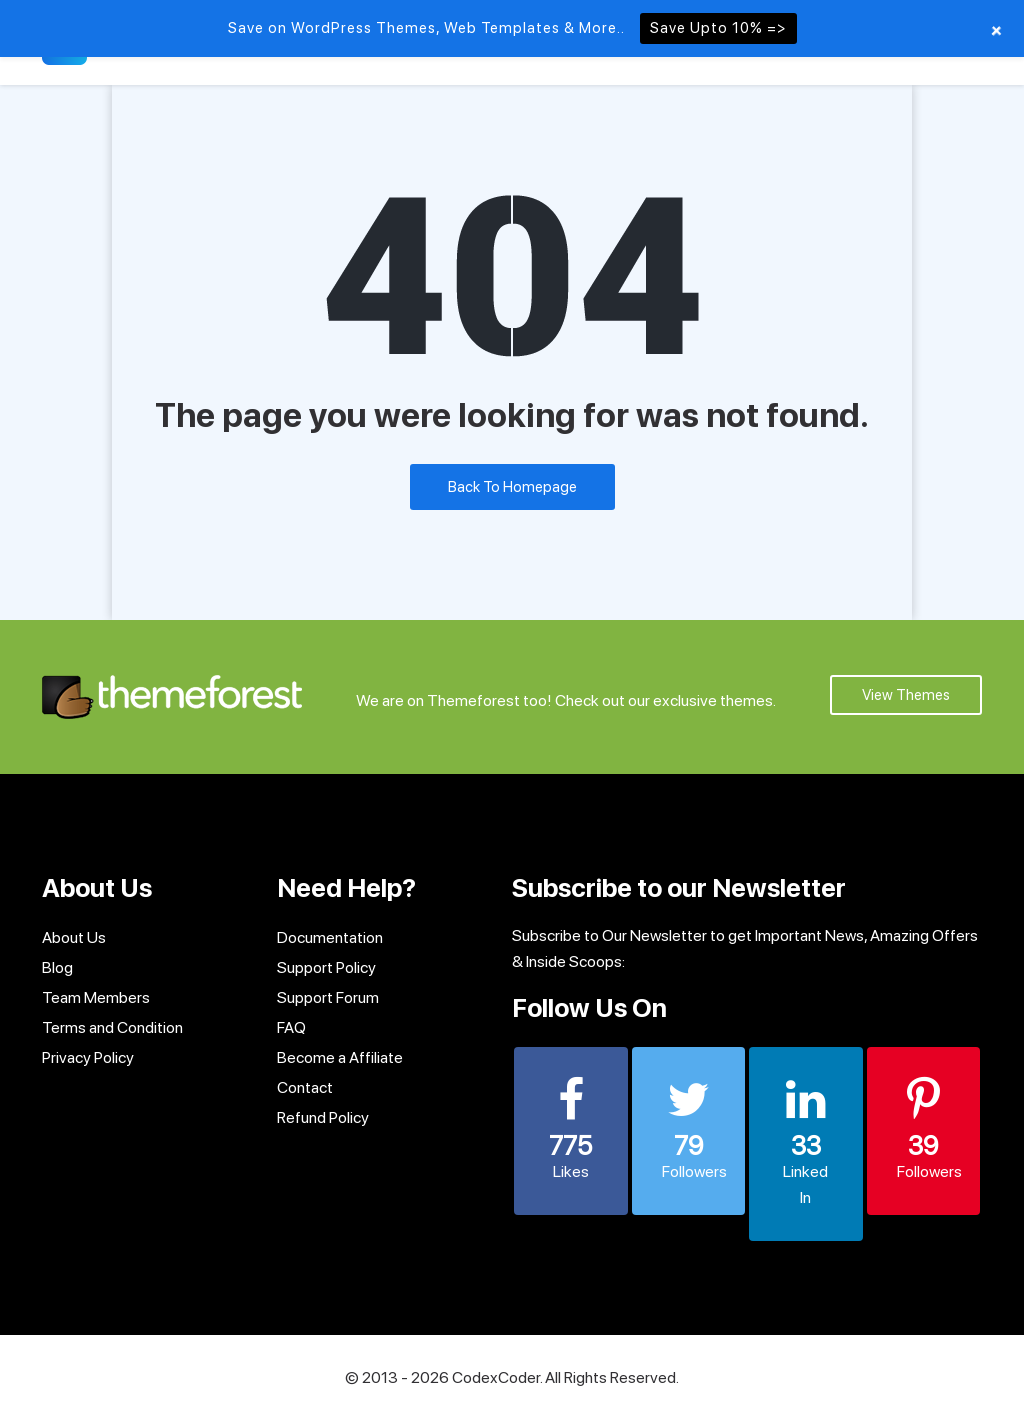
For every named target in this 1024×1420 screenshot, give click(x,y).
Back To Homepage (512, 487)
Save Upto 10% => (718, 28)
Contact (305, 1087)
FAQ (291, 1027)
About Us (74, 937)
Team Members (96, 997)
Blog (57, 967)
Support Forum (328, 997)
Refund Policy (323, 1117)
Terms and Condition (112, 1027)
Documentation (330, 937)
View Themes (906, 695)
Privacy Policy (88, 1057)
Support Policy (326, 967)
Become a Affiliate (340, 1057)
